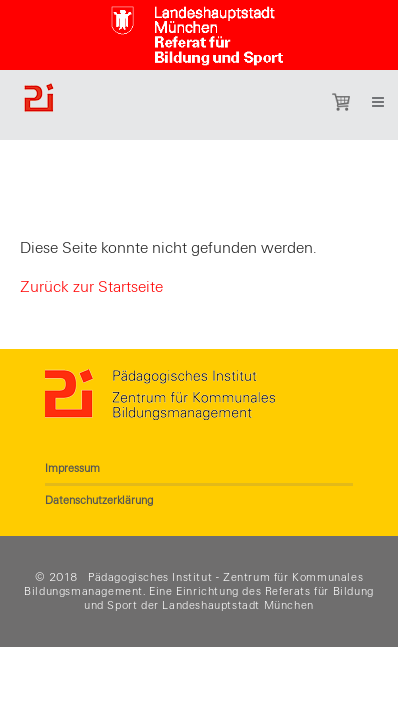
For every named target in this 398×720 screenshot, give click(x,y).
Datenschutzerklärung (99, 500)
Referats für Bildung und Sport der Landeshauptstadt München (229, 598)
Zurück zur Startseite (91, 287)
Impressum (72, 468)
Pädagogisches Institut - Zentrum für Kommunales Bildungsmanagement (193, 584)
